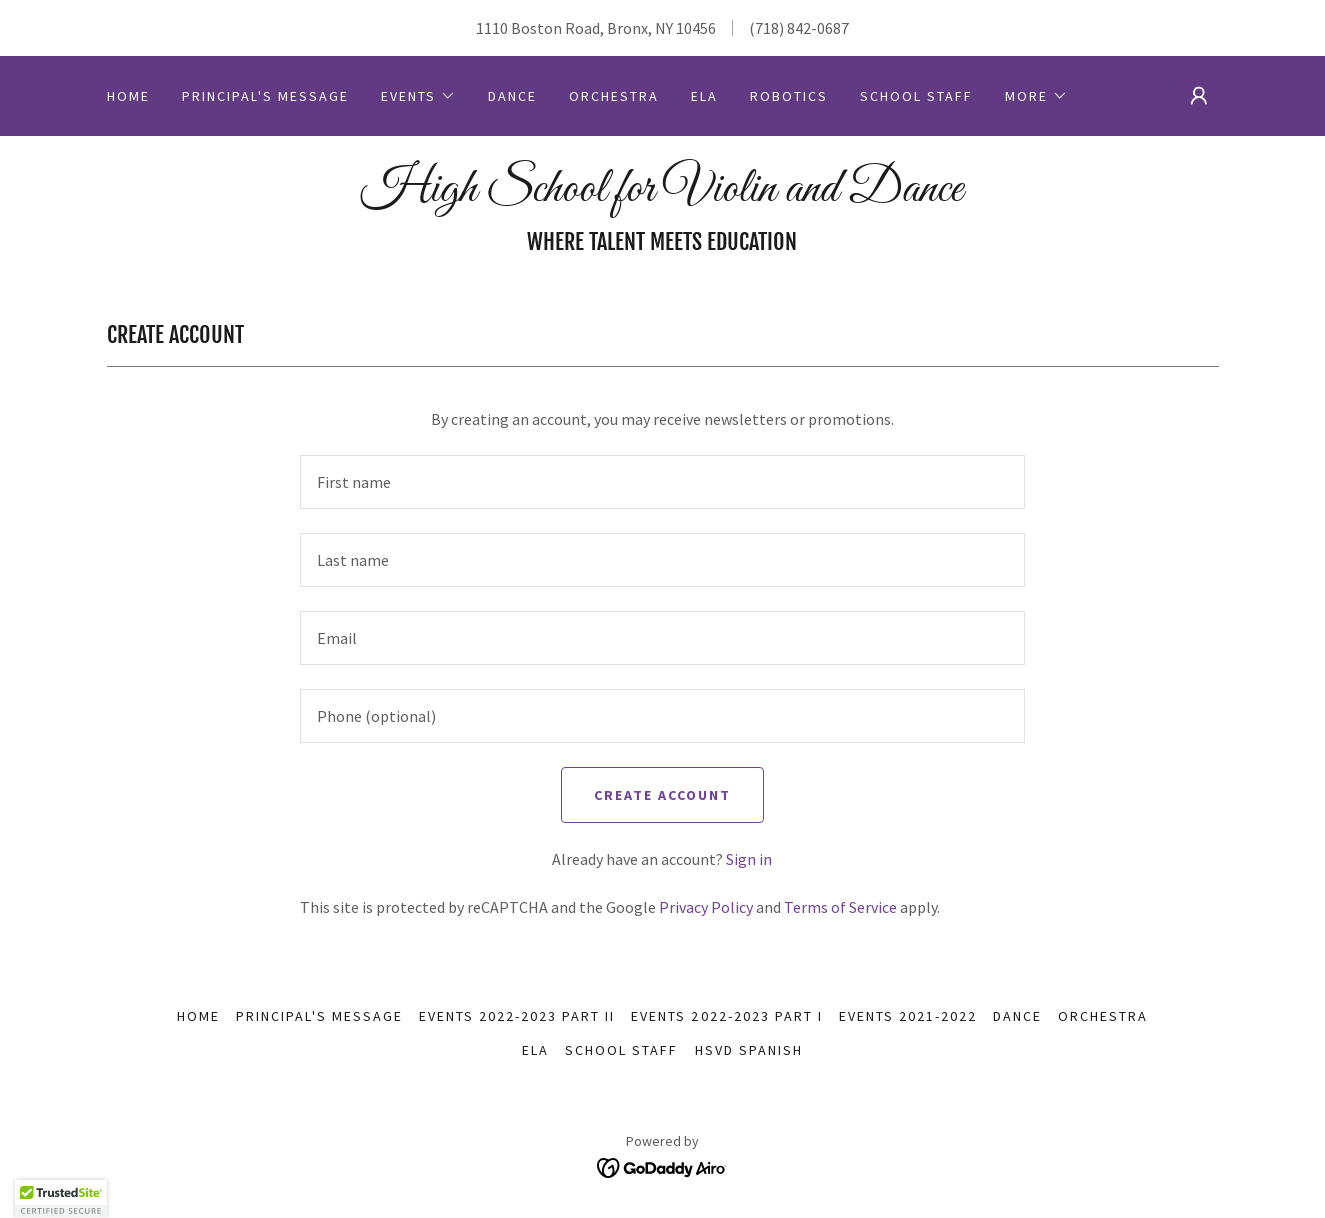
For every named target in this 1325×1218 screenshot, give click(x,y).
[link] (662, 195)
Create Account (662, 795)
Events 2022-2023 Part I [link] (726, 1016)
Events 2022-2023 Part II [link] (517, 1016)
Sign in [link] (749, 859)
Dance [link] (512, 96)
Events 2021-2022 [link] (908, 1016)
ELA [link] (704, 96)
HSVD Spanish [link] (749, 1050)
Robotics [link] (789, 96)
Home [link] (128, 96)
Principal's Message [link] (265, 96)
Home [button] (198, 1016)
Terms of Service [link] (840, 907)
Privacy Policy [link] (706, 907)
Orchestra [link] (614, 96)
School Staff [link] (916, 96)
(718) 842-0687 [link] (799, 28)
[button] (418, 96)
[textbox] (662, 482)
